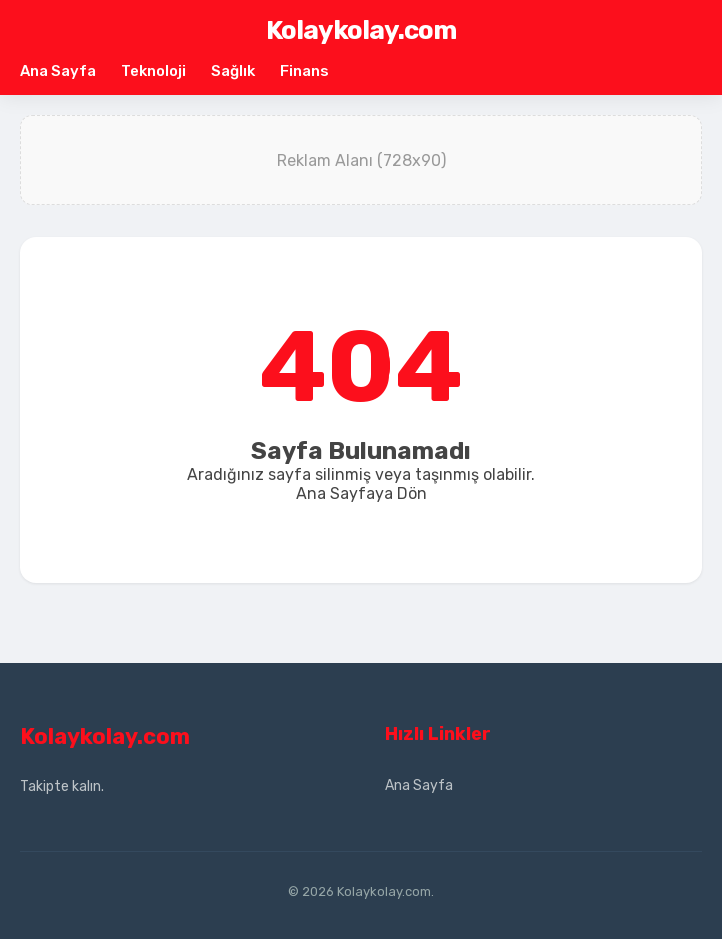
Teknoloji (153, 71)
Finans (304, 71)
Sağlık (233, 71)
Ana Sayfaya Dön (361, 493)
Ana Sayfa (58, 71)
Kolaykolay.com (361, 30)
